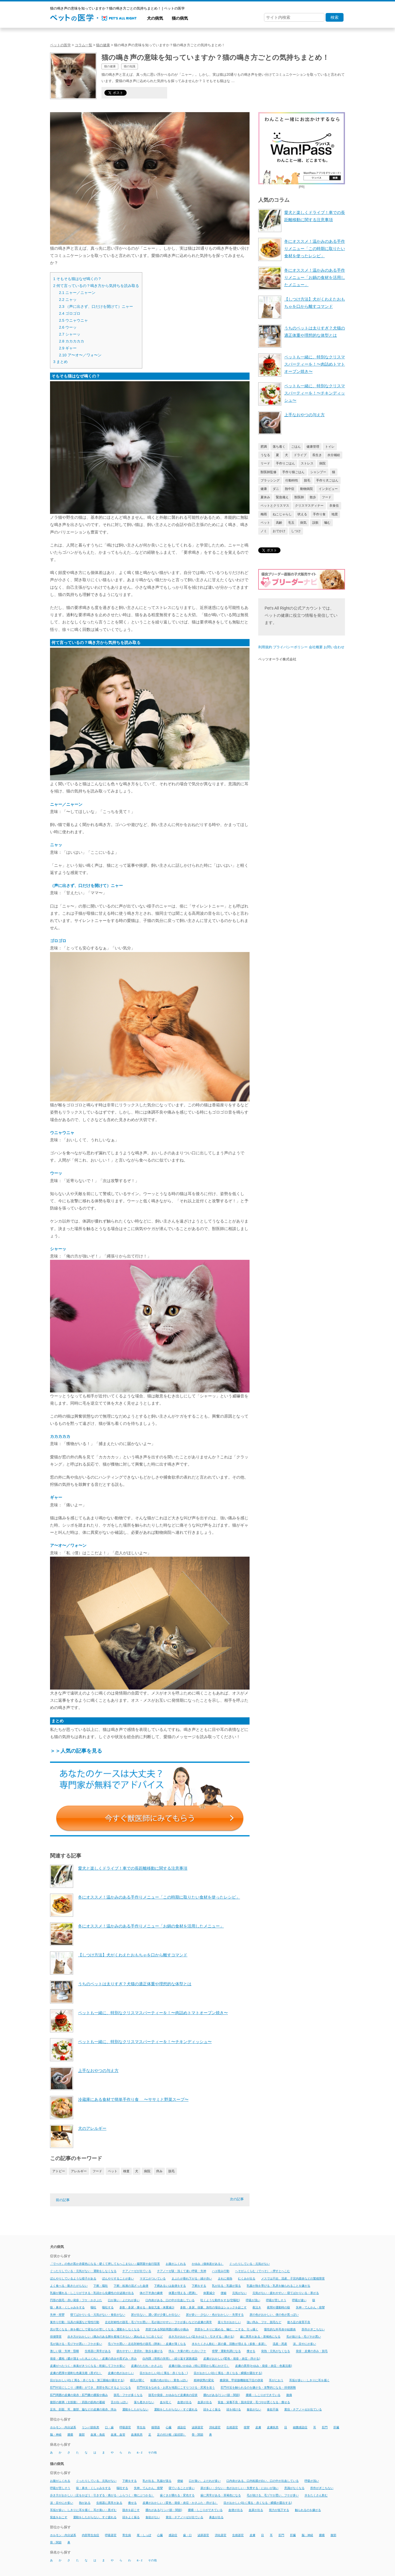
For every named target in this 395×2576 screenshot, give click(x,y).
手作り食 (319, 514)
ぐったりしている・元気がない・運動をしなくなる (83, 2271)
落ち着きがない (144, 2402)
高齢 (279, 522)
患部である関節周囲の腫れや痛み (167, 2329)
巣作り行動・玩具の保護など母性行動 (74, 2322)
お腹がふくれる (176, 2263)
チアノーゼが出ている (136, 2271)
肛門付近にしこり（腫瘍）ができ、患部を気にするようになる (90, 2387)
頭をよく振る (212, 2409)
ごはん (296, 446)
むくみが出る (246, 2278)
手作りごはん (285, 463)
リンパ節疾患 (90, 2427)
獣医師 (299, 497)
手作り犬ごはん (327, 480)
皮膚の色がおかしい (121, 2373)
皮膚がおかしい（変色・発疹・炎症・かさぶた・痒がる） (180, 2502)
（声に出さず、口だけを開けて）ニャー (96, 306)
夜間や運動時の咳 (278, 2307)
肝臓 (336, 2427)
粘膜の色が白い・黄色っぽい (169, 2380)
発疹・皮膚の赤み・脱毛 (312, 2351)
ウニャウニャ (73, 320)
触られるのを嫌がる (308, 2510)
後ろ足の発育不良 (298, 2322)
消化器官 (215, 2427)
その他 (152, 2452)
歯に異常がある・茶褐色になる (260, 2336)
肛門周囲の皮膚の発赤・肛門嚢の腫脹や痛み (79, 2395)
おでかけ (279, 531)
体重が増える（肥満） (183, 2292)
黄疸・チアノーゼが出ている (303, 2409)
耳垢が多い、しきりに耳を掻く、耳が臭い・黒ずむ (83, 2510)
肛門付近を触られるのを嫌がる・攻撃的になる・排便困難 (258, 2387)
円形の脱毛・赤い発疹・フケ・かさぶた (76, 2300)
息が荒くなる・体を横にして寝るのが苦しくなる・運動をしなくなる (95, 2329)
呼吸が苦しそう (276, 2300)
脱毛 (171, 2171)
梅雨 (264, 514)
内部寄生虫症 (90, 2535)
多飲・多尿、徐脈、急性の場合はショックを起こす (213, 2307)
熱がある (85, 2502)
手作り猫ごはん (293, 472)
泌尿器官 (197, 2427)
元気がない (239, 2292)
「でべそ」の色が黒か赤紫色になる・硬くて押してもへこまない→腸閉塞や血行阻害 (105, 2263)
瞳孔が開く (137, 2380)
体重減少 (209, 2292)
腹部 (82, 2434)
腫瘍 (70, 2434)
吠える (302, 514)
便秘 (223, 2292)
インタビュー (328, 488)
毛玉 (291, 522)
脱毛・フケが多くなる (128, 2395)
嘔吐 (93, 2307)
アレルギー (79, 2171)
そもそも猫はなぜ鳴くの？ (77, 279)
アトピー (58, 2171)
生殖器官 (232, 2427)
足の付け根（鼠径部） (171, 2434)
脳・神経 (56, 2434)
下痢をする (199, 2285)
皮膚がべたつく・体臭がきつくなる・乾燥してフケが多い (87, 2365)
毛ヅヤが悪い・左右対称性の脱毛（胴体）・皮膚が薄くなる (147, 2343)
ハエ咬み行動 (220, 2271)
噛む (327, 522)
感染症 (181, 2427)
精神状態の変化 (204, 2380)
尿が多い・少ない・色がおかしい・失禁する (215, 2314)
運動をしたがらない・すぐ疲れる (176, 2409)
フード (97, 2171)
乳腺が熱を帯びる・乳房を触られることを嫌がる (278, 2285)
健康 (264, 488)
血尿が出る (205, 2402)
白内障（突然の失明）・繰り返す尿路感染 (170, 2358)
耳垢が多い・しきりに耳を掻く (309, 2380)
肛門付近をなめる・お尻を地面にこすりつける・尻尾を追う (176, 2387)
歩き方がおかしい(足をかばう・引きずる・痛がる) (201, 2336)
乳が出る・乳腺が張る (226, 2285)
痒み (159, 2171)
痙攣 (247, 2427)
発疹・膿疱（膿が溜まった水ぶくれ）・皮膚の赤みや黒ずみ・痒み (93, 2358)
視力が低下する (279, 2510)
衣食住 (334, 505)
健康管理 (313, 446)
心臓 (168, 2427)
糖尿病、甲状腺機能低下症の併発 (241, 2380)
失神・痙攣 (57, 2314)
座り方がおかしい (229, 2322)
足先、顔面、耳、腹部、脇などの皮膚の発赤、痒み (83, 2409)
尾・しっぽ (144, 2535)
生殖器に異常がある (98, 2351)
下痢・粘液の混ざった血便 (131, 2285)
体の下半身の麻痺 (151, 2292)
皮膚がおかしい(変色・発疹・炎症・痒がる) (231, 2358)
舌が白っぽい (119, 2402)
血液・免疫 (98, 2434)
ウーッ (68, 327)
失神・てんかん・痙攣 (310, 2307)
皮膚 (258, 2427)
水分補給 (333, 455)
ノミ (264, 531)
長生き (317, 455)
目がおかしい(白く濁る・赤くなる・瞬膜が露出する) (228, 2373)
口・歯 (109, 2427)
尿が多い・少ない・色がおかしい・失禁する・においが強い (239, 2488)
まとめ (60, 362)
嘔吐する (108, 2307)
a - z (139, 2452)
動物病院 (306, 488)
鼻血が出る (216, 2517)
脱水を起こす (131, 2510)
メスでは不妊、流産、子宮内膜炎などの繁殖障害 (293, 2278)
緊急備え (282, 497)
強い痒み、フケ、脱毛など (264, 2322)
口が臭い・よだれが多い (124, 2300)
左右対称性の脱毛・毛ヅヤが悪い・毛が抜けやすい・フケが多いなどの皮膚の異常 (158, 2322)
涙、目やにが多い (304, 2343)
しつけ (296, 531)
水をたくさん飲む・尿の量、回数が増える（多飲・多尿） (229, 2343)
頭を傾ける (233, 2409)
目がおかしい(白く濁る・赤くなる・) (164, 2373)
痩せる (251, 2351)
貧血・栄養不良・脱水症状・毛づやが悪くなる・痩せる (254, 2402)
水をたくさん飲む (316, 2495)
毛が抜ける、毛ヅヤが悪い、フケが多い (273, 2495)
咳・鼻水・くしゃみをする (67, 2307)
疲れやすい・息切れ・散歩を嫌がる (140, 2351)
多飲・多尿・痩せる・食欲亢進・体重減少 (146, 2307)
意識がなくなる (294, 2488)
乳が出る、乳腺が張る (157, 2480)
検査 (126, 2171)
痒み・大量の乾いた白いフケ (187, 2351)
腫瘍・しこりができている (263, 2395)
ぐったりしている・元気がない (249, 2263)
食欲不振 (272, 2409)
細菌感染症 (300, 2427)
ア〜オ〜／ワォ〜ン (80, 355)
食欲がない (254, 2409)
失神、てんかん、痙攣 (148, 2488)
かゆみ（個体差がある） (208, 2263)
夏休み (265, 497)
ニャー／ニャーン (77, 292)
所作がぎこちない (313, 2329)
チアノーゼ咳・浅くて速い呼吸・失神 (181, 2271)
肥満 (264, 446)
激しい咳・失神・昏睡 (64, 2351)
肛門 (325, 2427)
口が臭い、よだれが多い (205, 2480)
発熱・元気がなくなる (275, 2351)
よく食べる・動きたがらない (69, 2285)
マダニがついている (153, 2278)
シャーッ (69, 334)
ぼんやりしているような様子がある (73, 2278)
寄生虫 (141, 2427)
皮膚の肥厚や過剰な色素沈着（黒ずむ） (76, 2373)
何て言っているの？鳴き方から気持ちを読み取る (96, 286)
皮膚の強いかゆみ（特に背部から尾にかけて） (199, 2365)
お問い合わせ (334, 647)
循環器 (155, 2427)
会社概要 (316, 647)
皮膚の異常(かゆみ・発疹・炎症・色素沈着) (263, 2365)
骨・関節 (197, 2434)
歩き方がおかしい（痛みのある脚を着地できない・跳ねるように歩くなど (115, 2336)
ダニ (276, 488)
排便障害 (56, 2336)
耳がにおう (276, 2380)
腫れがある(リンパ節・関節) (221, 2395)
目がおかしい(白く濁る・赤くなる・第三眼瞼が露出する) (87, 2380)
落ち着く (279, 446)
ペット (112, 2171)
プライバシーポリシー (290, 647)
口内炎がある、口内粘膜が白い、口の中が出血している (262, 2480)
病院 (147, 2171)
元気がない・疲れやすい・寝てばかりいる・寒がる (285, 2292)
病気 (303, 522)
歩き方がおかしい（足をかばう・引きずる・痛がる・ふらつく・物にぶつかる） (102, 2495)
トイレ (330, 446)
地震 (334, 514)
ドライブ (300, 455)
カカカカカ (71, 341)
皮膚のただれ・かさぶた (147, 2365)
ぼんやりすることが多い (118, 2278)
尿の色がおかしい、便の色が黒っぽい (274, 2314)
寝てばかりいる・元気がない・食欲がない (97, 2314)
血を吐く (165, 2402)
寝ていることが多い (182, 2488)
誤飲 (315, 522)
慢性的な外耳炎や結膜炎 (280, 2329)
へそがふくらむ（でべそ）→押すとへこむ (262, 2271)
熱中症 (289, 488)
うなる (265, 455)
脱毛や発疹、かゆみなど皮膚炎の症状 (173, 2395)
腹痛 (289, 2395)
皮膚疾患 (272, 2427)
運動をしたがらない (135, 2409)
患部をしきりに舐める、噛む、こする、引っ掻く (226, 2329)
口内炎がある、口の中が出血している (170, 2300)
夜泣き (256, 2307)
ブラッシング (270, 480)
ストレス (307, 463)
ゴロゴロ (69, 313)
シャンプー (318, 472)
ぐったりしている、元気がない (96, 2480)
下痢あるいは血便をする (170, 2285)
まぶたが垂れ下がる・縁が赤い (191, 2278)
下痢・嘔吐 (100, 2285)
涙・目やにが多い (61, 2502)
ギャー (68, 348)
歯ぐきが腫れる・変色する (177, 2495)
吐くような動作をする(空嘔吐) (220, 2300)
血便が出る (184, 2402)
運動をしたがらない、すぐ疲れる (95, 2517)
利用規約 (265, 647)
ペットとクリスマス (275, 505)
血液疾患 (137, 2434)
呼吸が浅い (253, 2300)
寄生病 (126, 2535)
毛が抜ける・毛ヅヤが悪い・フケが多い (76, 2343)
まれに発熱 (225, 2278)
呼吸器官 (125, 2427)
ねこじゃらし (282, 514)
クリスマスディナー (309, 505)
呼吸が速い (299, 2300)
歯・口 (187, 2535)
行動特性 (291, 480)
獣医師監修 (268, 472)
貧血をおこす (58, 2517)
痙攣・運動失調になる (226, 2351)
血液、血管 (118, 2434)
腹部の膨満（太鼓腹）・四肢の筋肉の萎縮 (77, 2402)
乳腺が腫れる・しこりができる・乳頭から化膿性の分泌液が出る (92, 2292)
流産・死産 (280, 2343)
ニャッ (68, 299)
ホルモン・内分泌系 (63, 2427)
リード (265, 463)
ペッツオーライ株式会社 (277, 659)
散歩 (313, 497)
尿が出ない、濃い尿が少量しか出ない (155, 2314)
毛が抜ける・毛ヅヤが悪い (303, 2336)
